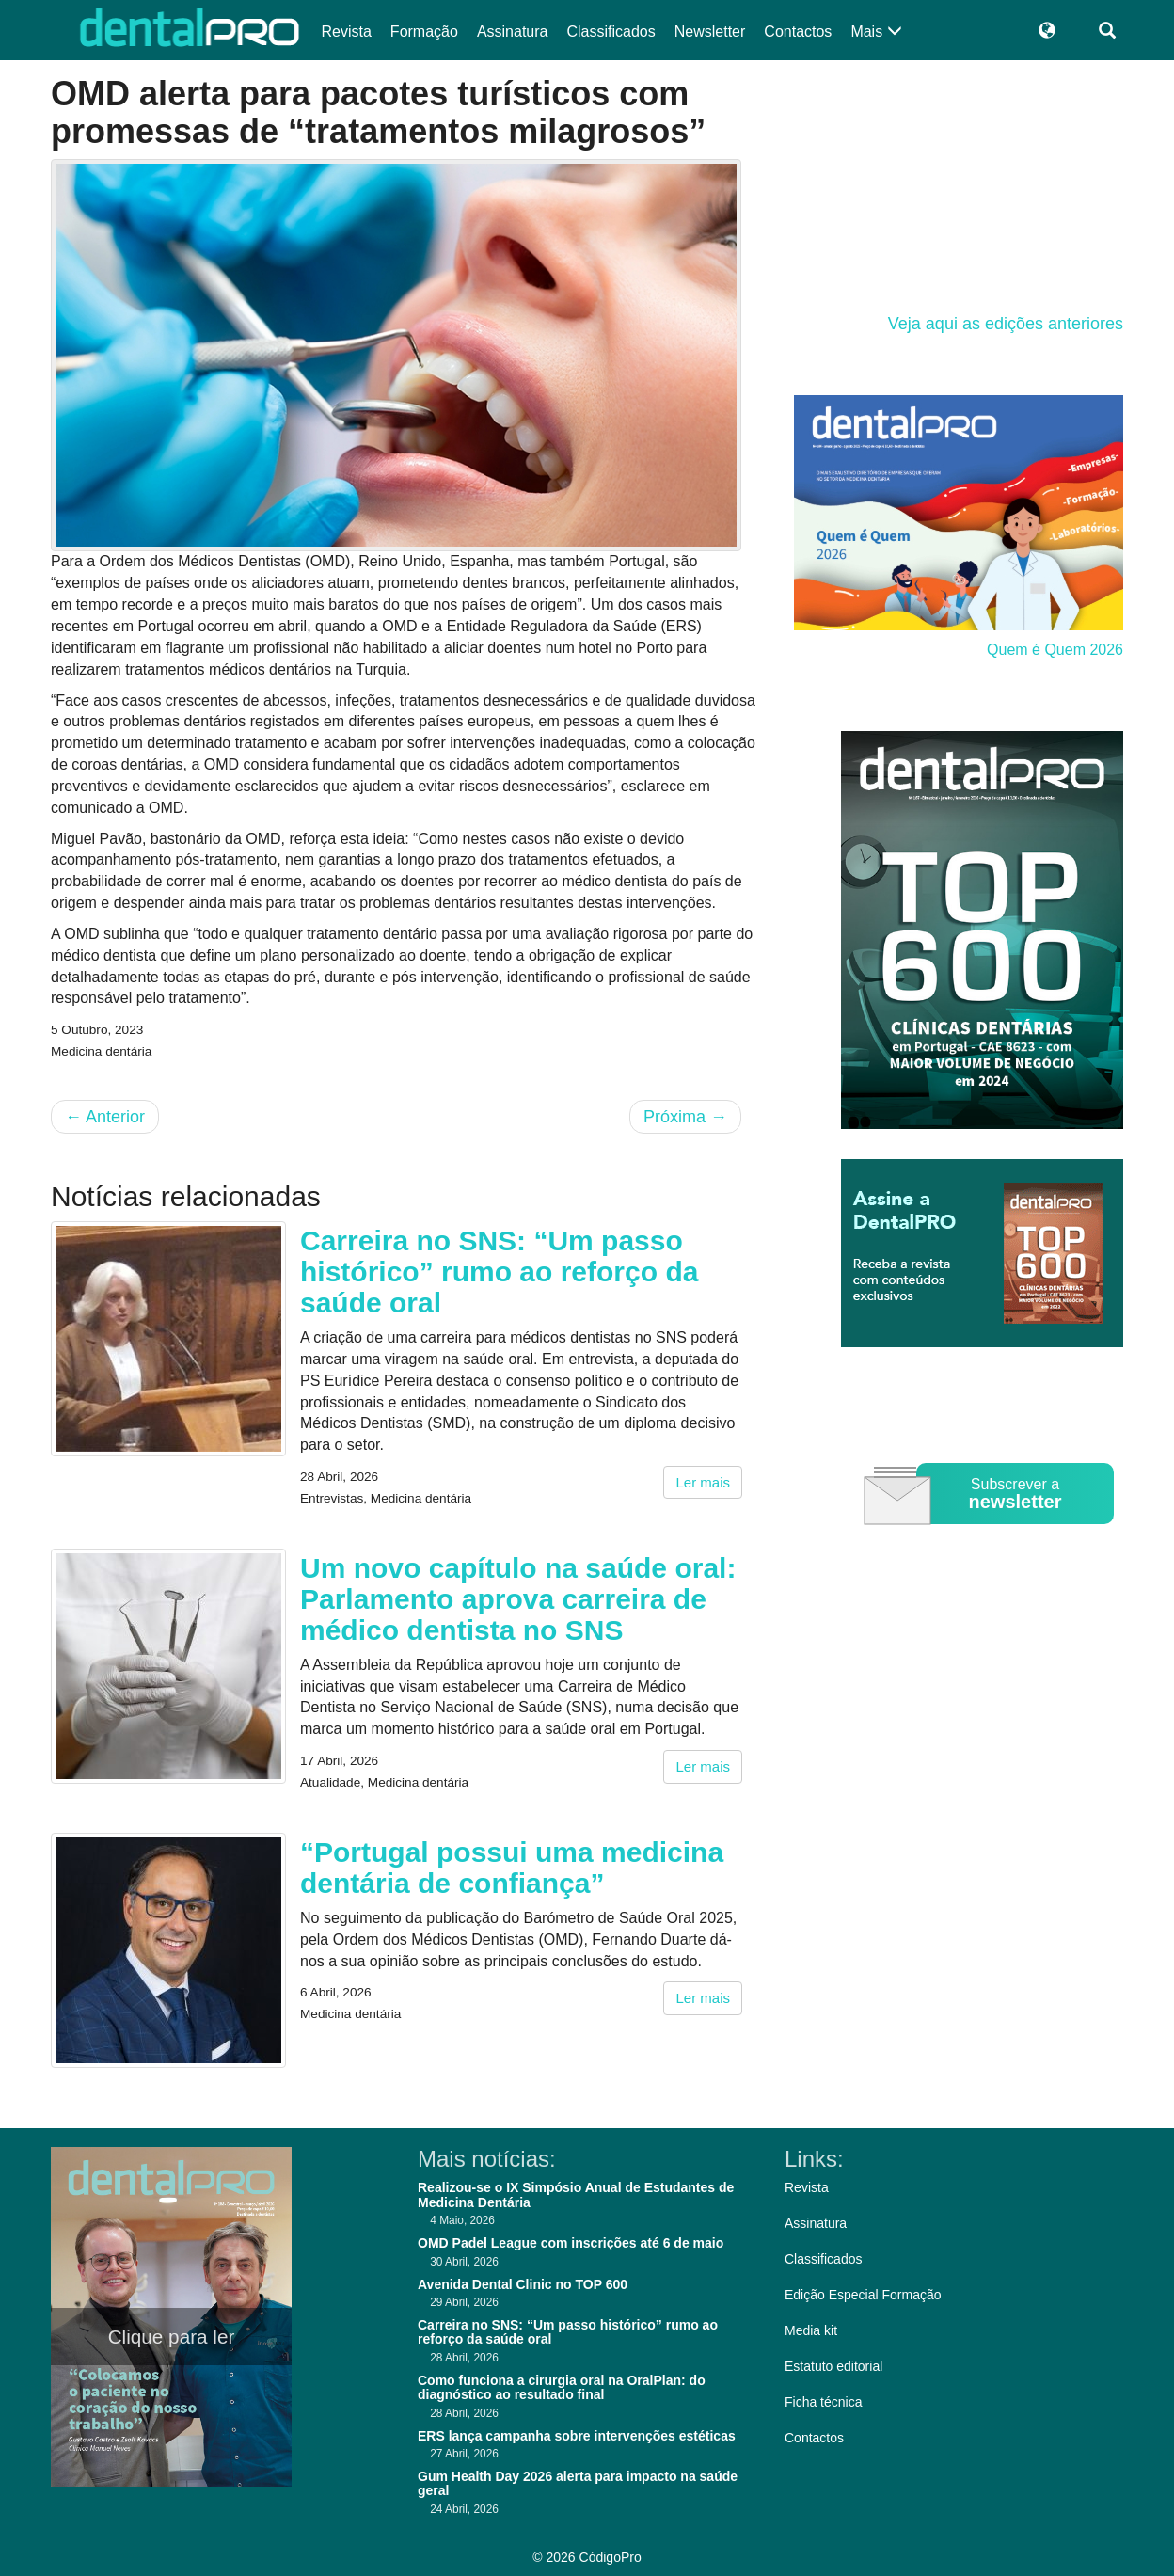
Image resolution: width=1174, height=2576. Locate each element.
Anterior (105, 1116)
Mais (875, 32)
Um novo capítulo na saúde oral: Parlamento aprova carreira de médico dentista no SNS (518, 1599)
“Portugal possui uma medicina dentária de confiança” (511, 1868)
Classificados (610, 32)
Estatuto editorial (833, 2366)
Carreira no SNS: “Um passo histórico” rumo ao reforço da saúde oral (499, 1271)
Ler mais (702, 1482)
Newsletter (710, 32)
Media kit (811, 2330)
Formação (424, 32)
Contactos (798, 32)
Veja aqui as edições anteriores (1005, 323)
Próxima (685, 1116)
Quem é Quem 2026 (1055, 650)
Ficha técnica (823, 2401)
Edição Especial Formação (863, 2294)
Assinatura (512, 32)
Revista (347, 32)
